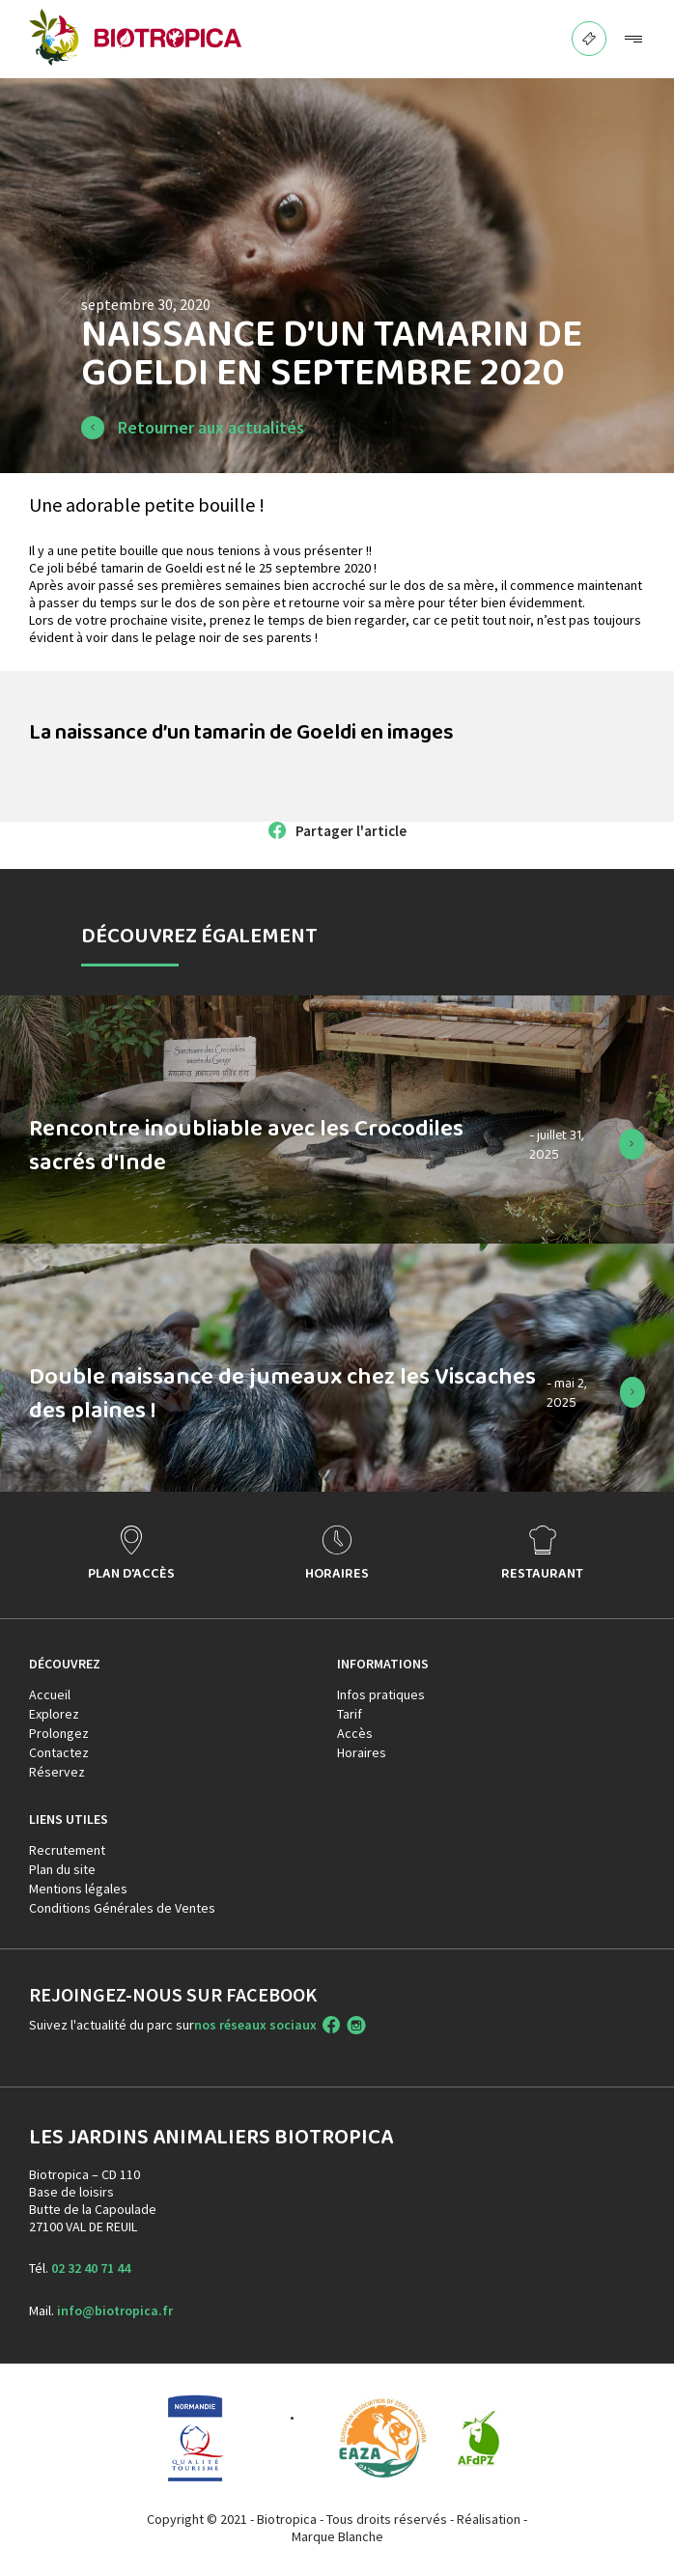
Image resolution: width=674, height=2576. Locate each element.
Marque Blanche (337, 2536)
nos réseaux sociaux (255, 2024)
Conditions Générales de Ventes (122, 1908)
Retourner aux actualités (211, 427)
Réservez (57, 1771)
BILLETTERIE (589, 32)
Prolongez (59, 1733)
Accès (355, 1733)
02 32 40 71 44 (90, 2268)
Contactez (59, 1752)
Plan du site (62, 1869)
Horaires (361, 1752)
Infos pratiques (381, 1694)
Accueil (49, 1694)
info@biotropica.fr (115, 2310)
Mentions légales (78, 1888)
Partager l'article (351, 831)
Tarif (349, 1713)
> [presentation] (641, 1554)
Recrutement (67, 1850)
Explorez (54, 1713)
